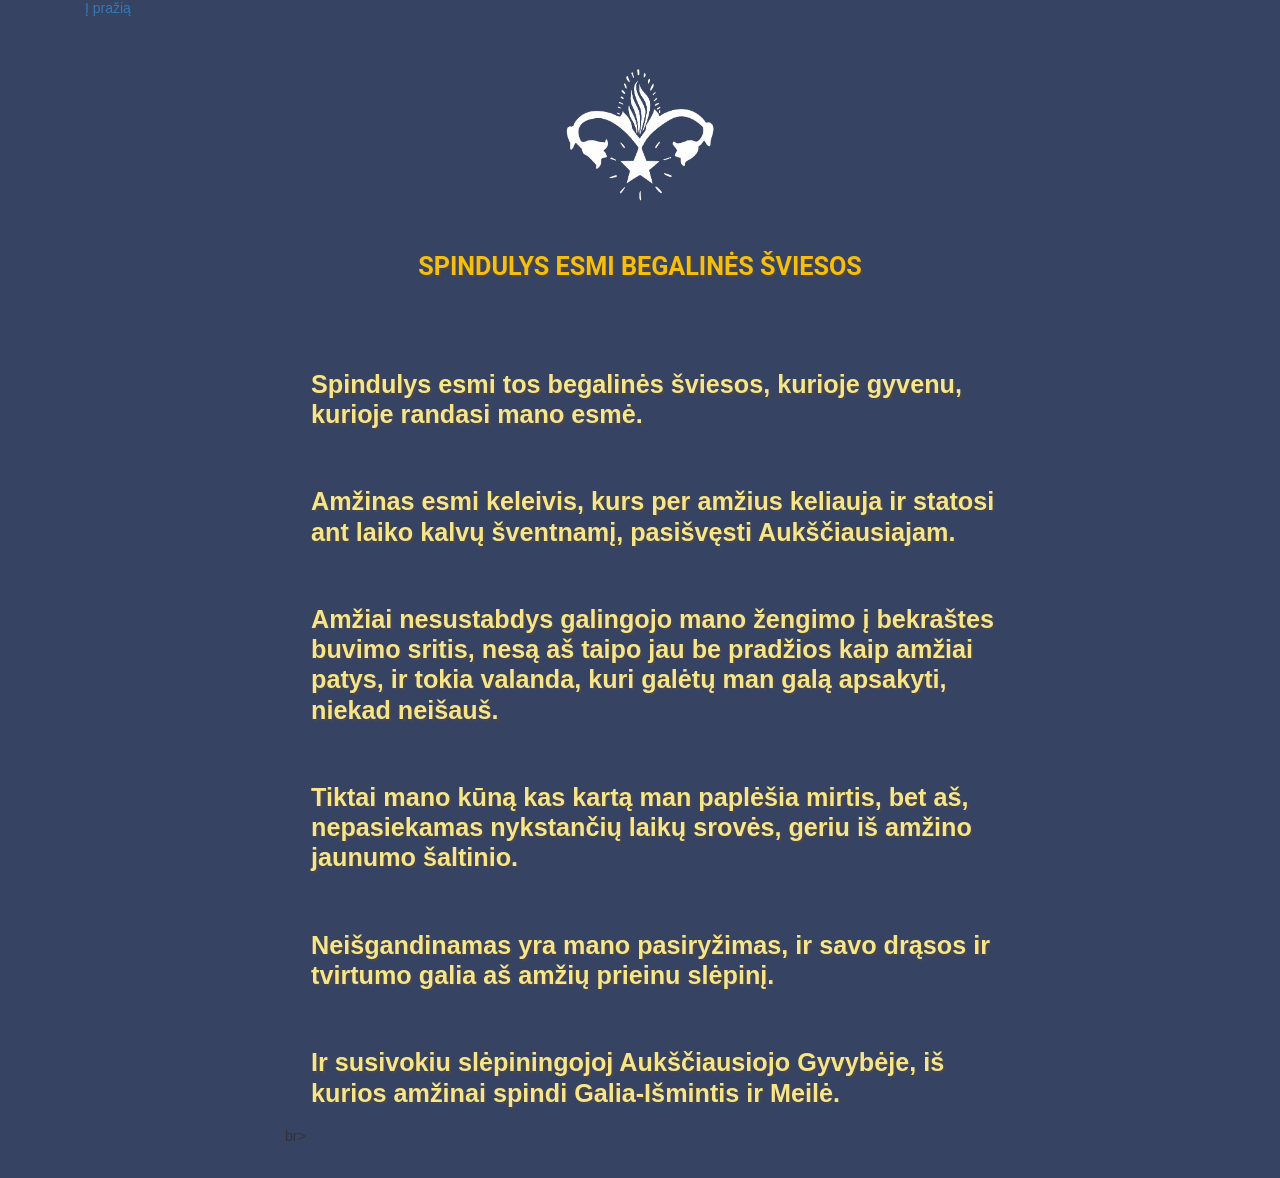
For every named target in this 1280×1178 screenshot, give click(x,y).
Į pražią (108, 8)
